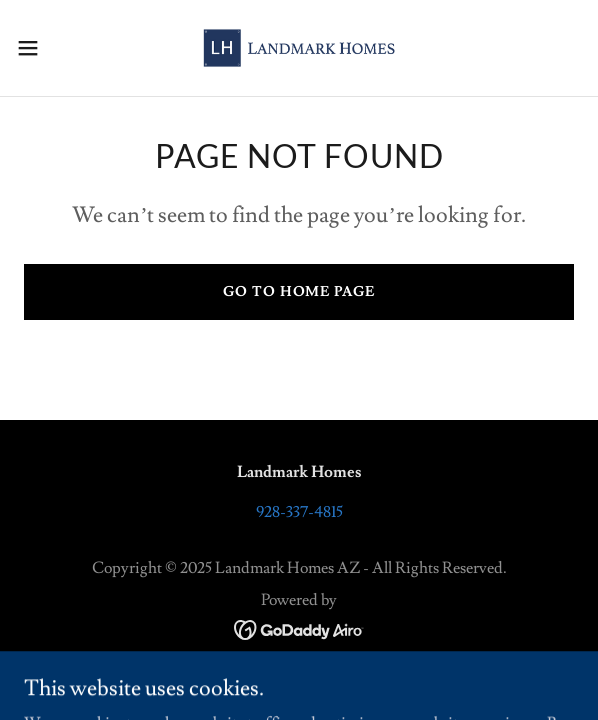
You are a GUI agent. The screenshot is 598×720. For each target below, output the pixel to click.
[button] (51, 48)
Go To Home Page (298, 292)
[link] (299, 48)
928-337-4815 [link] (299, 512)
